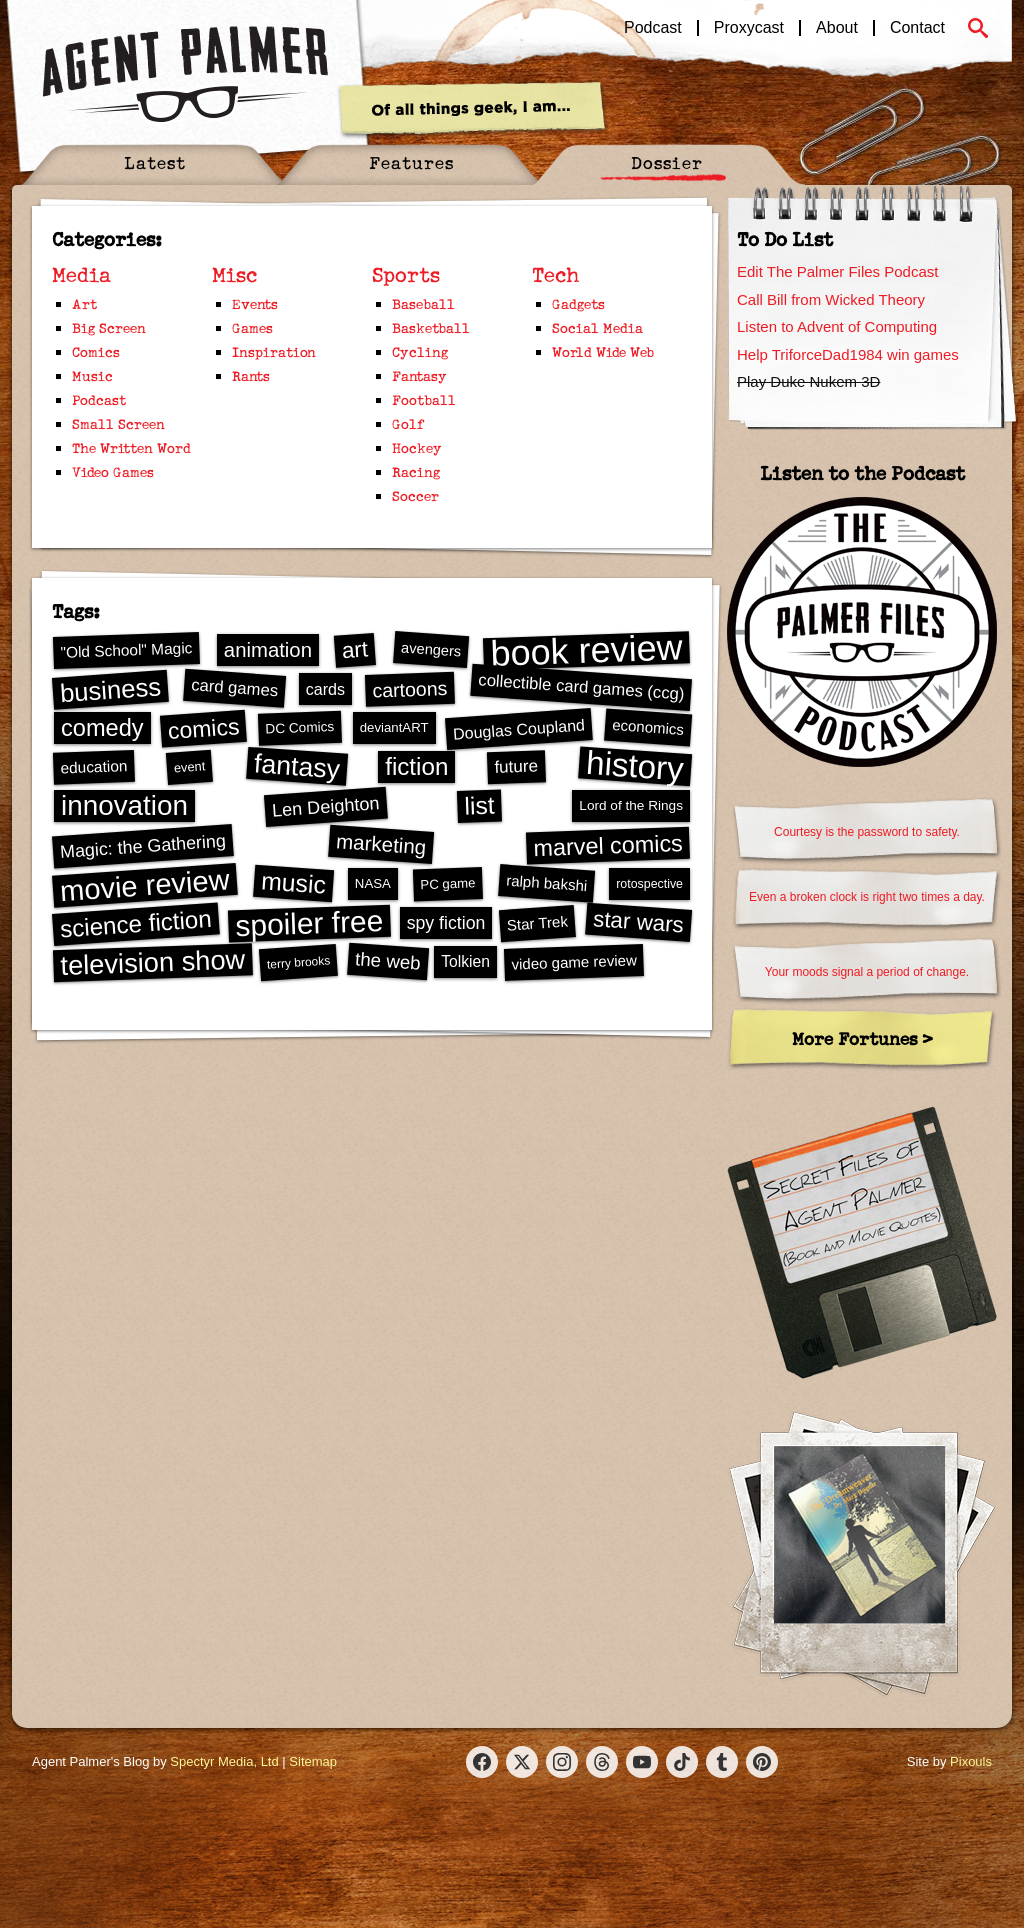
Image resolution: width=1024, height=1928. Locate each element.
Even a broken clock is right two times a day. (867, 897)
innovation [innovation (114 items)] (124, 805)
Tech (556, 274)
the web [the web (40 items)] (387, 961)
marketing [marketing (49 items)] (382, 843)
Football (424, 399)
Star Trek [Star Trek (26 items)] (538, 922)
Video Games (113, 471)
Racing (416, 471)
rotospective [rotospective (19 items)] (649, 884)
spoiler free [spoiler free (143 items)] (309, 923)
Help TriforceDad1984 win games (848, 354)
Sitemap (313, 1761)
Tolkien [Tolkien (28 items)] (465, 961)
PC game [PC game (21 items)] (448, 883)
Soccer (415, 495)
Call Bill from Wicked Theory (831, 299)
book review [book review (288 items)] (586, 650)
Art (84, 303)
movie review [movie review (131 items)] (144, 885)
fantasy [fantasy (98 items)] (297, 766)
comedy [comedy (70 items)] (102, 728)
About (837, 28)
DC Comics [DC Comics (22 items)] (299, 727)
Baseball (423, 303)
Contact (917, 28)
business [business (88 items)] (110, 689)
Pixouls (971, 1761)
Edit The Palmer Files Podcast (837, 271)
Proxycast (749, 28)
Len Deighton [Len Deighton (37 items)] (325, 806)
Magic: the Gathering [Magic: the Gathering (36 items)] (142, 847)
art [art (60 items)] (355, 649)
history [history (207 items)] (635, 766)
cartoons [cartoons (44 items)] (410, 689)
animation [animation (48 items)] (268, 650)
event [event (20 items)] (189, 766)
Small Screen (118, 423)
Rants (251, 375)
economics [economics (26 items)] (648, 727)
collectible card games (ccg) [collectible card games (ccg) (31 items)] (580, 686)
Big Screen (109, 327)
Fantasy (419, 375)
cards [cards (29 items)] (325, 689)
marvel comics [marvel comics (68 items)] (608, 845)
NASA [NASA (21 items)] (373, 883)
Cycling (420, 351)
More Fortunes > (862, 1038)
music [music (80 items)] (294, 882)
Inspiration (274, 351)
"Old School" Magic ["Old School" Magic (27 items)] (126, 650)
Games (252, 327)
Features (411, 162)
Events (255, 303)
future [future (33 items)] (516, 766)
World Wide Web (603, 351)
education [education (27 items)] (94, 766)
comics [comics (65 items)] (203, 728)
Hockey (417, 447)
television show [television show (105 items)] (153, 961)
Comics (96, 351)
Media (81, 274)
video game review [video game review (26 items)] (574, 961)
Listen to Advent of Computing (837, 326)
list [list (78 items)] (479, 806)
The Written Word (131, 447)
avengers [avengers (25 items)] (431, 649)
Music (92, 375)
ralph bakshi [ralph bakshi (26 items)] (547, 883)
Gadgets (578, 303)
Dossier (667, 162)
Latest (155, 162)
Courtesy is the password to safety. (867, 832)
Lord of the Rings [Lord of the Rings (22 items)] (631, 805)
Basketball (431, 327)
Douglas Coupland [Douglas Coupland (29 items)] (518, 728)
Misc (234, 274)
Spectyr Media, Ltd (224, 1761)
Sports (406, 274)
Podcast (653, 28)
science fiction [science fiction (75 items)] (135, 924)
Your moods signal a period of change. (867, 972)
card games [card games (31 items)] (235, 687)
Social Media (597, 327)
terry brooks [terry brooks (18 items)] (298, 962)
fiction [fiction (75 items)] (416, 766)
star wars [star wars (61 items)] (639, 921)
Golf (408, 423)
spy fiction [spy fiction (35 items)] (446, 923)
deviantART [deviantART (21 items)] (394, 727)
